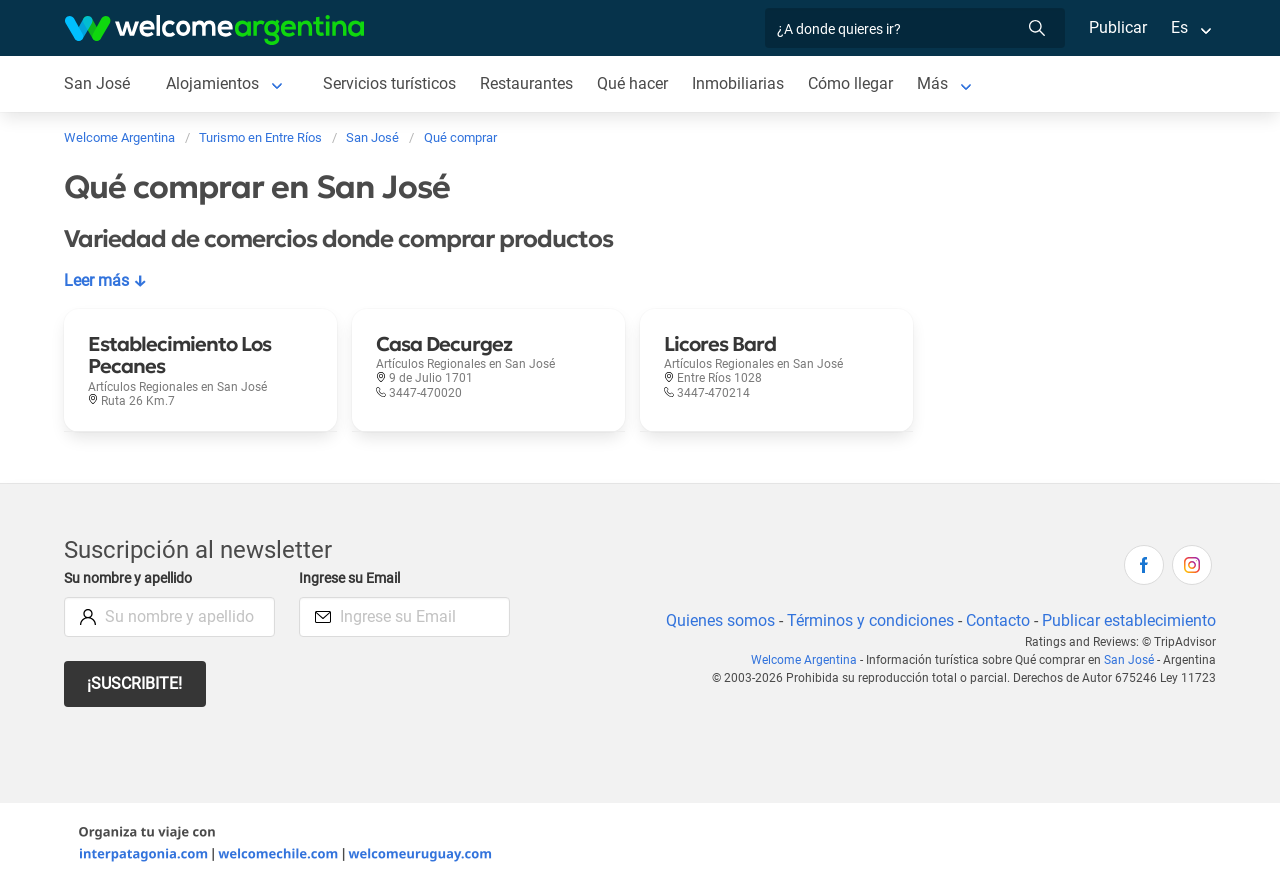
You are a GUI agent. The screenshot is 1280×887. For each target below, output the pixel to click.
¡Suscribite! (135, 683)
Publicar (1117, 27)
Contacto (995, 620)
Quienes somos (714, 620)
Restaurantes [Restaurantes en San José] (530, 83)
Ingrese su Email (352, 578)
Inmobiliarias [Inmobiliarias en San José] (743, 83)
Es (1179, 27)
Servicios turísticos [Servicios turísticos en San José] (390, 83)
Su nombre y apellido (132, 578)
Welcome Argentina (809, 660)
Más (938, 83)
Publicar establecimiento (1128, 620)
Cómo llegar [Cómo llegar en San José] (856, 83)
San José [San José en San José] (97, 83)
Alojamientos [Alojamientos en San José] (213, 83)
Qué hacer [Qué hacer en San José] (637, 83)
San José (1130, 660)
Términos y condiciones (866, 620)
